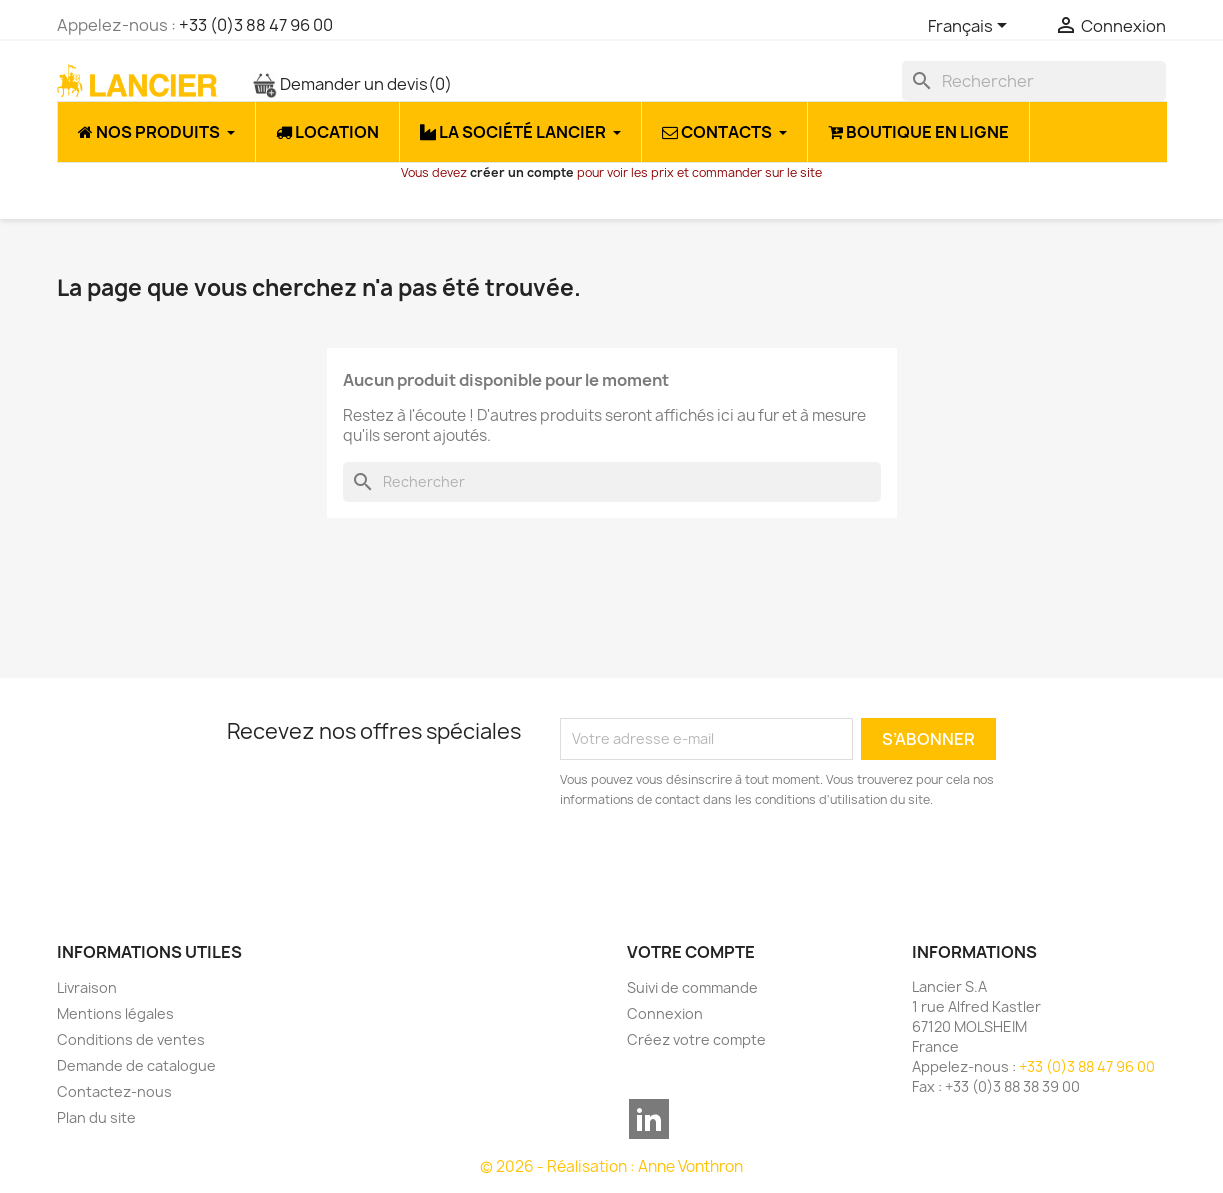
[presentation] (727, 865)
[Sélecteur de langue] (971, 27)
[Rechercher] (1034, 81)
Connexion (665, 1013)
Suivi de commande (692, 987)
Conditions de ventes (131, 1039)
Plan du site (96, 1117)
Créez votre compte (696, 1039)
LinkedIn (649, 1119)
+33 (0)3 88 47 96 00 (256, 25)
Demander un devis (352, 84)
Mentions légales (115, 1013)
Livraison (87, 987)
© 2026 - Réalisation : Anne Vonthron (611, 1166)
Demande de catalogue (136, 1065)
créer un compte (522, 172)
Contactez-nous (114, 1091)
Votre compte (691, 952)
